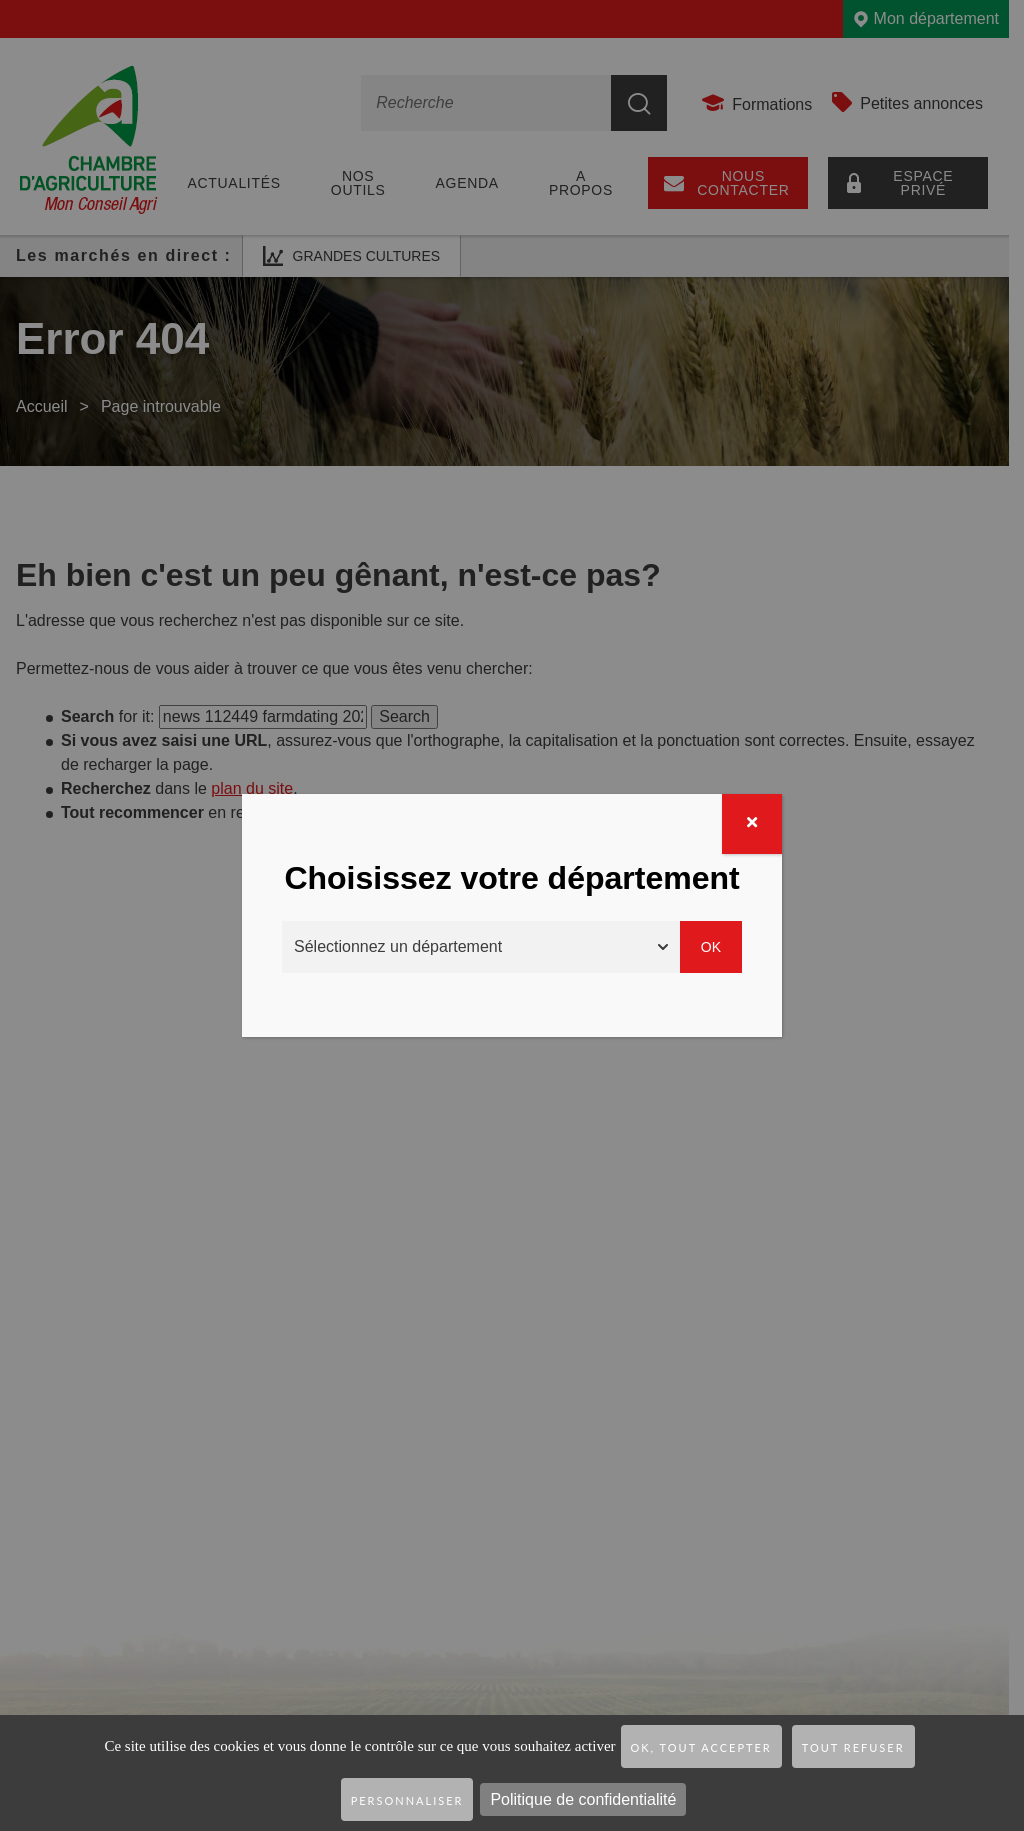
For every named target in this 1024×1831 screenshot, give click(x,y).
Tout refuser (853, 1747)
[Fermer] (752, 824)
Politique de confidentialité (583, 1799)
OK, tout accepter (701, 1747)
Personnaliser (407, 1800)
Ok (711, 947)
